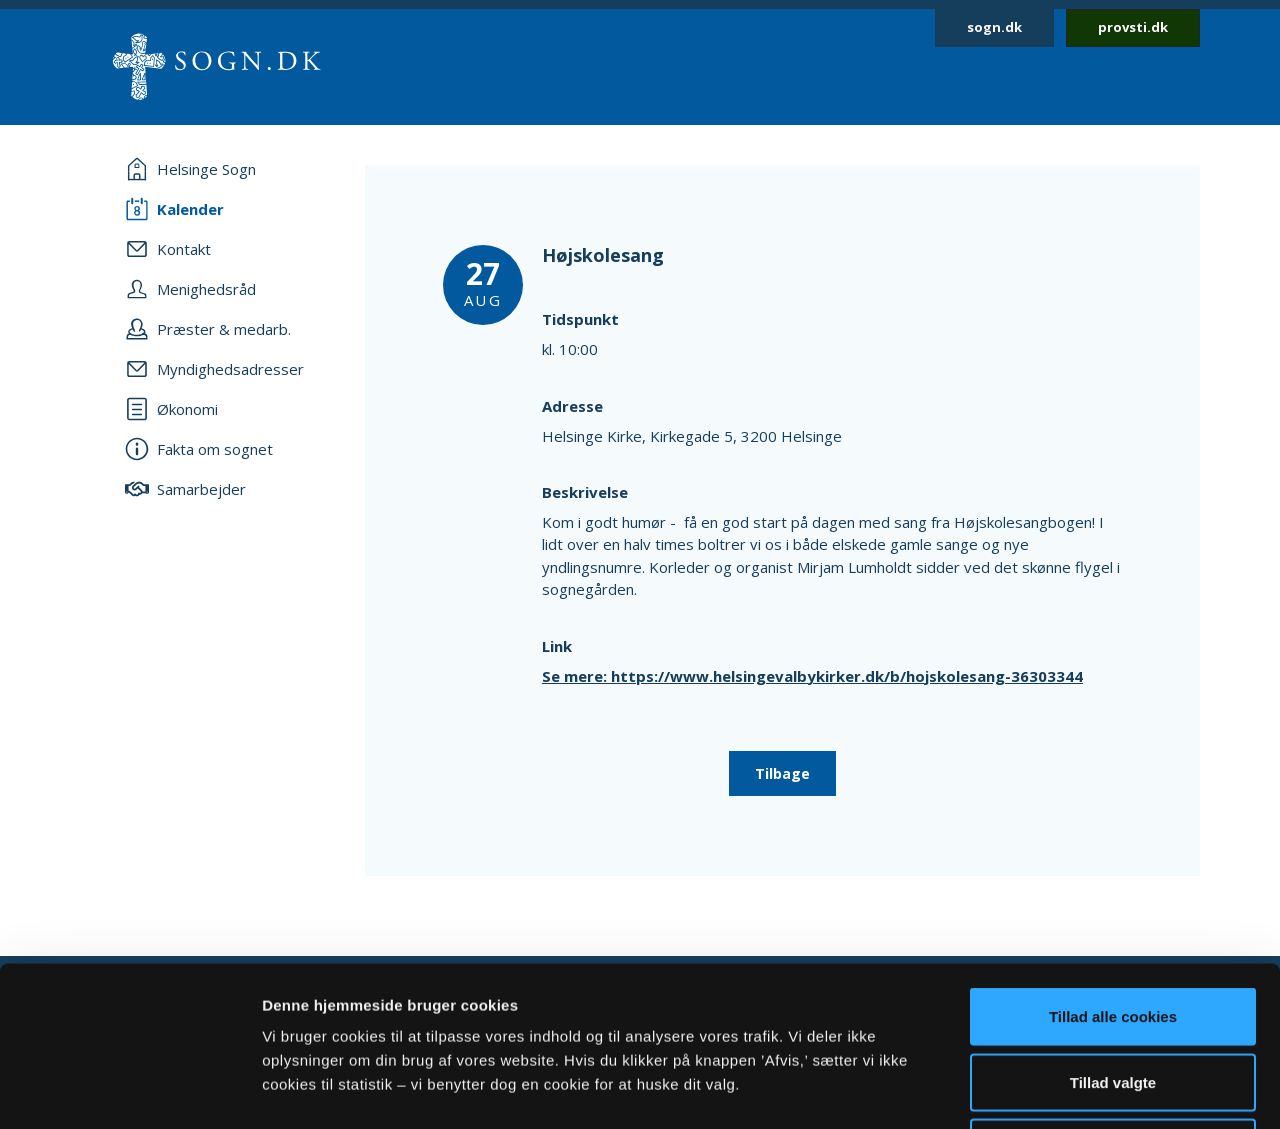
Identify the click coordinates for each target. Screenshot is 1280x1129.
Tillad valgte (1113, 932)
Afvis (1113, 997)
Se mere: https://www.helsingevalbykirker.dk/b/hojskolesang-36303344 (812, 676)
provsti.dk (1133, 27)
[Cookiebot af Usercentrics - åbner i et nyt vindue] (129, 1090)
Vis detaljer (1039, 1089)
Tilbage (782, 773)
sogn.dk (994, 27)
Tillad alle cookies (1113, 866)
